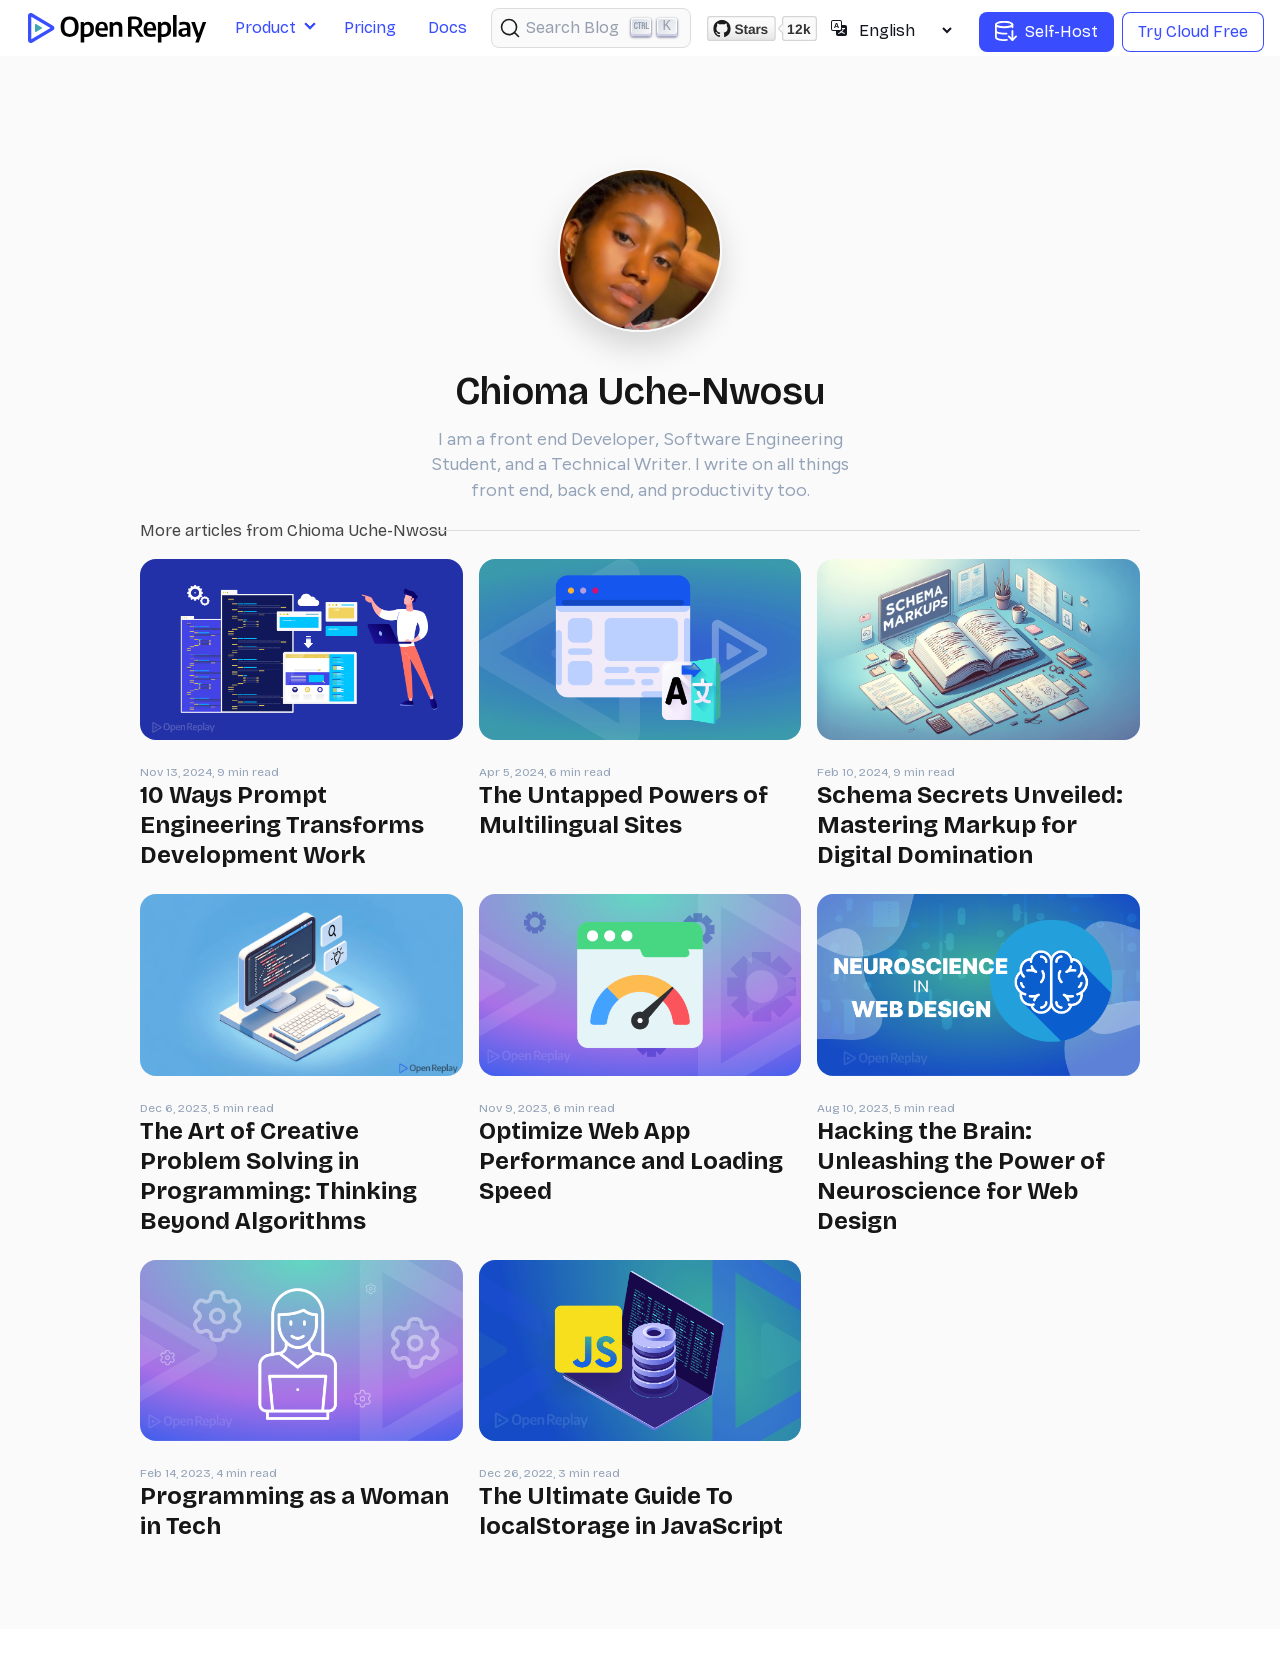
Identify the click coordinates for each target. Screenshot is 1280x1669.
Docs (447, 27)
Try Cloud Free (1193, 31)
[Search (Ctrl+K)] (591, 28)
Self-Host (1046, 32)
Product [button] (265, 27)
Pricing (370, 27)
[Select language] (905, 30)
